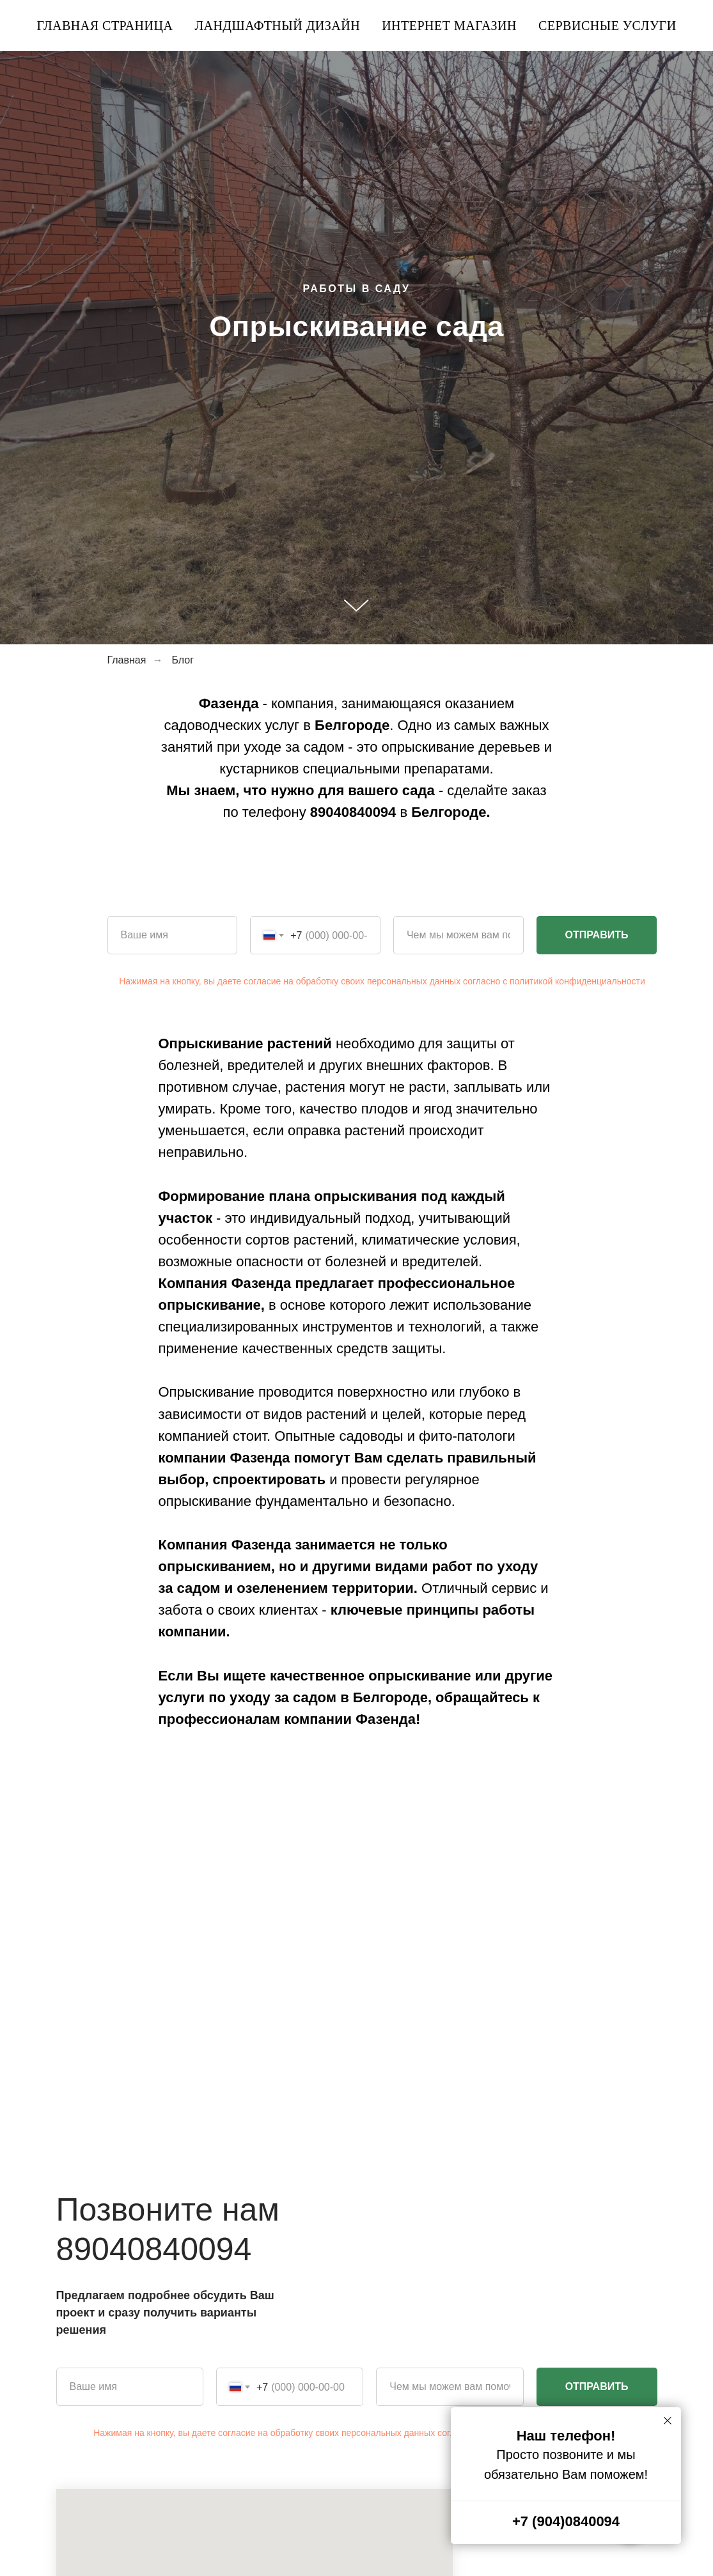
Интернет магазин (449, 26)
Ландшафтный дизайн (277, 26)
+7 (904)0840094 (566, 2521)
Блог (182, 660)
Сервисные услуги (607, 26)
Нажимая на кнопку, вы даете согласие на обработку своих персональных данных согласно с (314, 981)
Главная (126, 660)
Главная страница (104, 26)
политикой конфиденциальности (577, 981)
